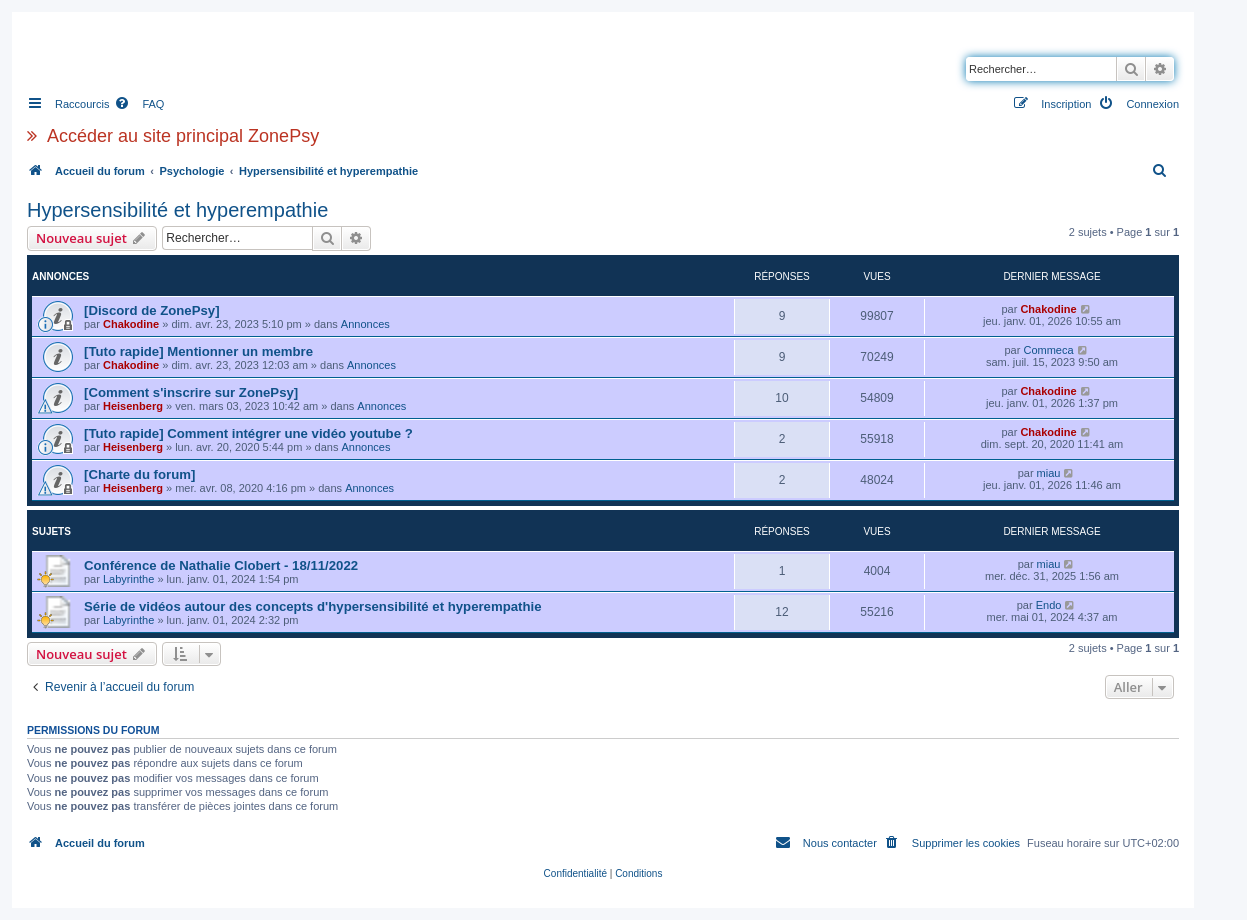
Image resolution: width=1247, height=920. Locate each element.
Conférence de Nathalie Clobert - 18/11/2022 (221, 565)
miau (1049, 473)
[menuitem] (139, 104)
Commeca (1048, 350)
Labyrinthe (128, 579)
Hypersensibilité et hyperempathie (177, 210)
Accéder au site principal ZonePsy (183, 136)
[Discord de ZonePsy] (152, 310)
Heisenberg (133, 406)
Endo (1049, 605)
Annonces (365, 324)
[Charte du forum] (139, 474)
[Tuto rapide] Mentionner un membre (198, 351)
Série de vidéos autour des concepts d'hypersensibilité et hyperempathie (313, 606)
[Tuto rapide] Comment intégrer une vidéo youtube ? (248, 433)
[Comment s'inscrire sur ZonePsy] (191, 392)
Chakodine (131, 324)
